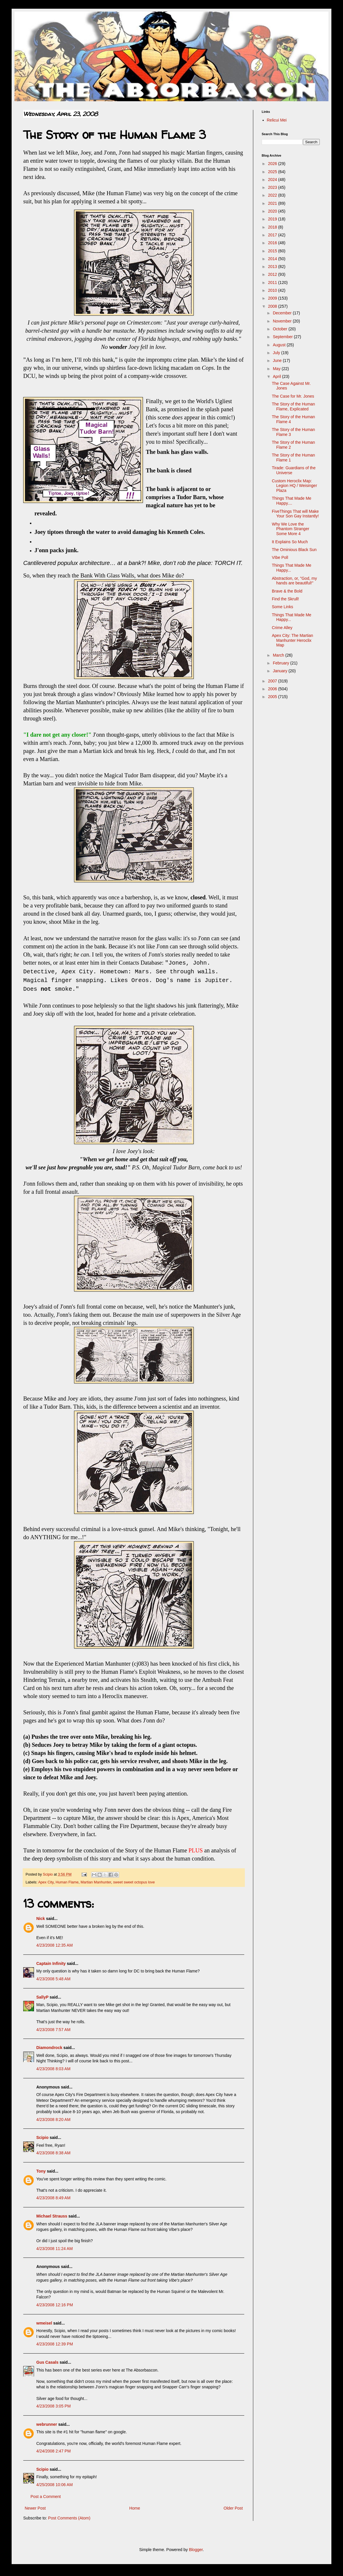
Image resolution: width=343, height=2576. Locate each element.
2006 (273, 688)
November (282, 321)
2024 (273, 179)
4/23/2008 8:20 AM (53, 2119)
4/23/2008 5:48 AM (53, 1979)
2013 (273, 266)
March (279, 655)
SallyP (42, 1997)
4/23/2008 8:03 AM (53, 2068)
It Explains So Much (290, 541)
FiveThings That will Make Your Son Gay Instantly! (295, 514)
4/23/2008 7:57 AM (53, 2029)
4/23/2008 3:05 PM (53, 2406)
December (282, 313)
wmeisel (44, 2323)
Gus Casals (47, 2362)
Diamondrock (49, 2047)
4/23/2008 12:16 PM (54, 2305)
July (277, 352)
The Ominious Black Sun (294, 549)
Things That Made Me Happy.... (291, 501)
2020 (273, 211)
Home (134, 2508)
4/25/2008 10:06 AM (54, 2484)
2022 (273, 195)
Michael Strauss (51, 2216)
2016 (273, 242)
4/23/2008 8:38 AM (53, 2153)
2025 (273, 171)
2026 (273, 163)
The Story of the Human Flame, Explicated (293, 406)
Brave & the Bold (287, 591)
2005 (273, 696)
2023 (273, 187)
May (277, 368)
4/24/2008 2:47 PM (53, 2451)
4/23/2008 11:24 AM (54, 2248)
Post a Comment (45, 2496)
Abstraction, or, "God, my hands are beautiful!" (294, 581)
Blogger (195, 2549)
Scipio (42, 2137)
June (278, 360)
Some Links (282, 606)
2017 (273, 235)
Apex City (45, 1882)
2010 (273, 290)
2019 (273, 219)
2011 (273, 282)
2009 (273, 298)
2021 (273, 203)
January (280, 671)
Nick (40, 1918)
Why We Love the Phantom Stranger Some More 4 (290, 529)
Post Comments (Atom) (69, 2518)
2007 (273, 681)
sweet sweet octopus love (134, 1882)
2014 (273, 258)
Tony (41, 2171)
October (280, 329)
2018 (273, 227)
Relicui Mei (277, 120)
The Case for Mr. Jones (293, 396)
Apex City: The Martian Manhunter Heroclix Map (292, 640)
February (281, 663)
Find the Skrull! (285, 599)
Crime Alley (282, 627)
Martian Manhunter (95, 1882)
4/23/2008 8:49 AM (53, 2197)
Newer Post (35, 2508)
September (283, 336)
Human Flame (66, 1882)
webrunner (46, 2424)
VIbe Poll (280, 557)
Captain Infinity (51, 1963)
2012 (273, 274)
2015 (273, 251)
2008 (273, 306)
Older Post (233, 2508)
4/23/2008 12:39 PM (54, 2344)
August (279, 345)
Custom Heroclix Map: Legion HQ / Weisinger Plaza (294, 486)
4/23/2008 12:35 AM (54, 1945)
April (277, 376)
